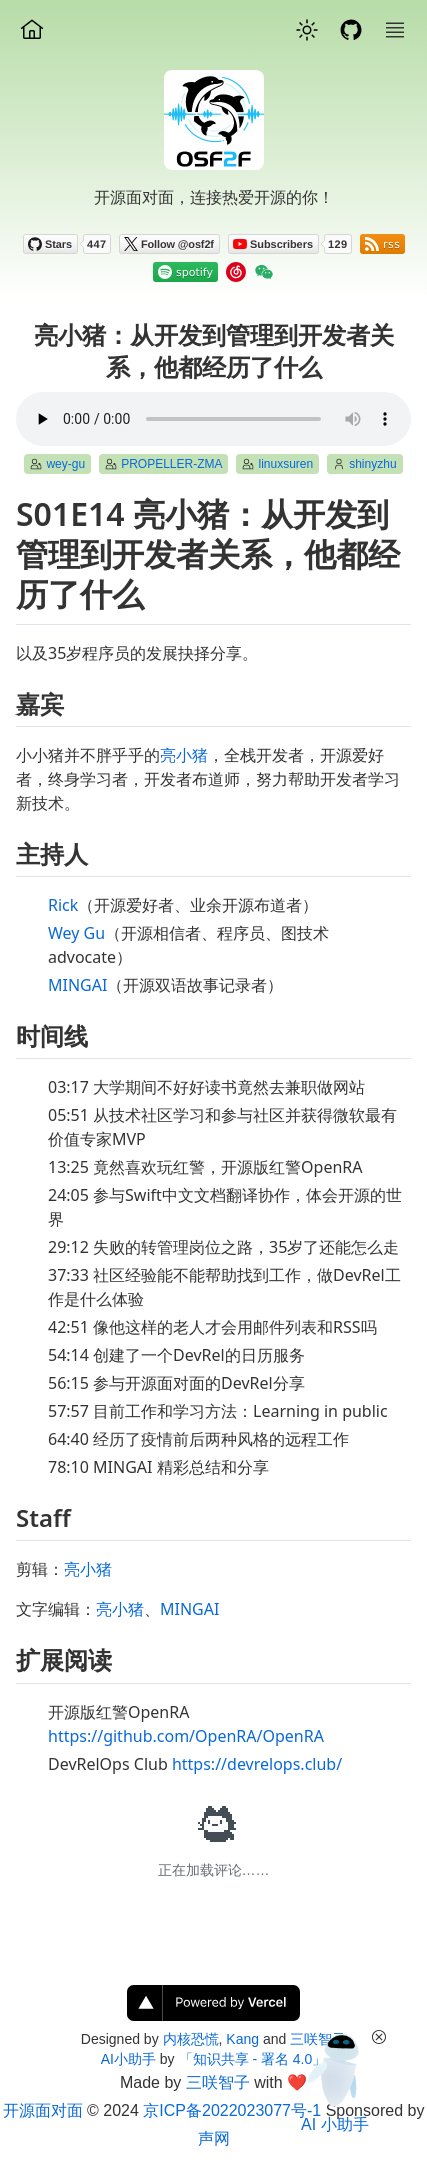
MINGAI (77, 985)
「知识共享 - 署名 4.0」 (253, 2059)
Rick (63, 905)
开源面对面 (43, 2110)
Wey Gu (76, 933)
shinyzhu (372, 464)
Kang (242, 2039)
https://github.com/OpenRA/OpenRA (186, 1736)
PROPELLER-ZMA (171, 464)
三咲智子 (218, 2082)
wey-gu (65, 464)
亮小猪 (184, 755)
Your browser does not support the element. (213, 419)
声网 (214, 2138)
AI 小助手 (335, 2124)
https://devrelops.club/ (257, 1764)
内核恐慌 (191, 2039)
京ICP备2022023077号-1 (232, 2110)
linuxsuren (285, 464)
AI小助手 (128, 2059)
